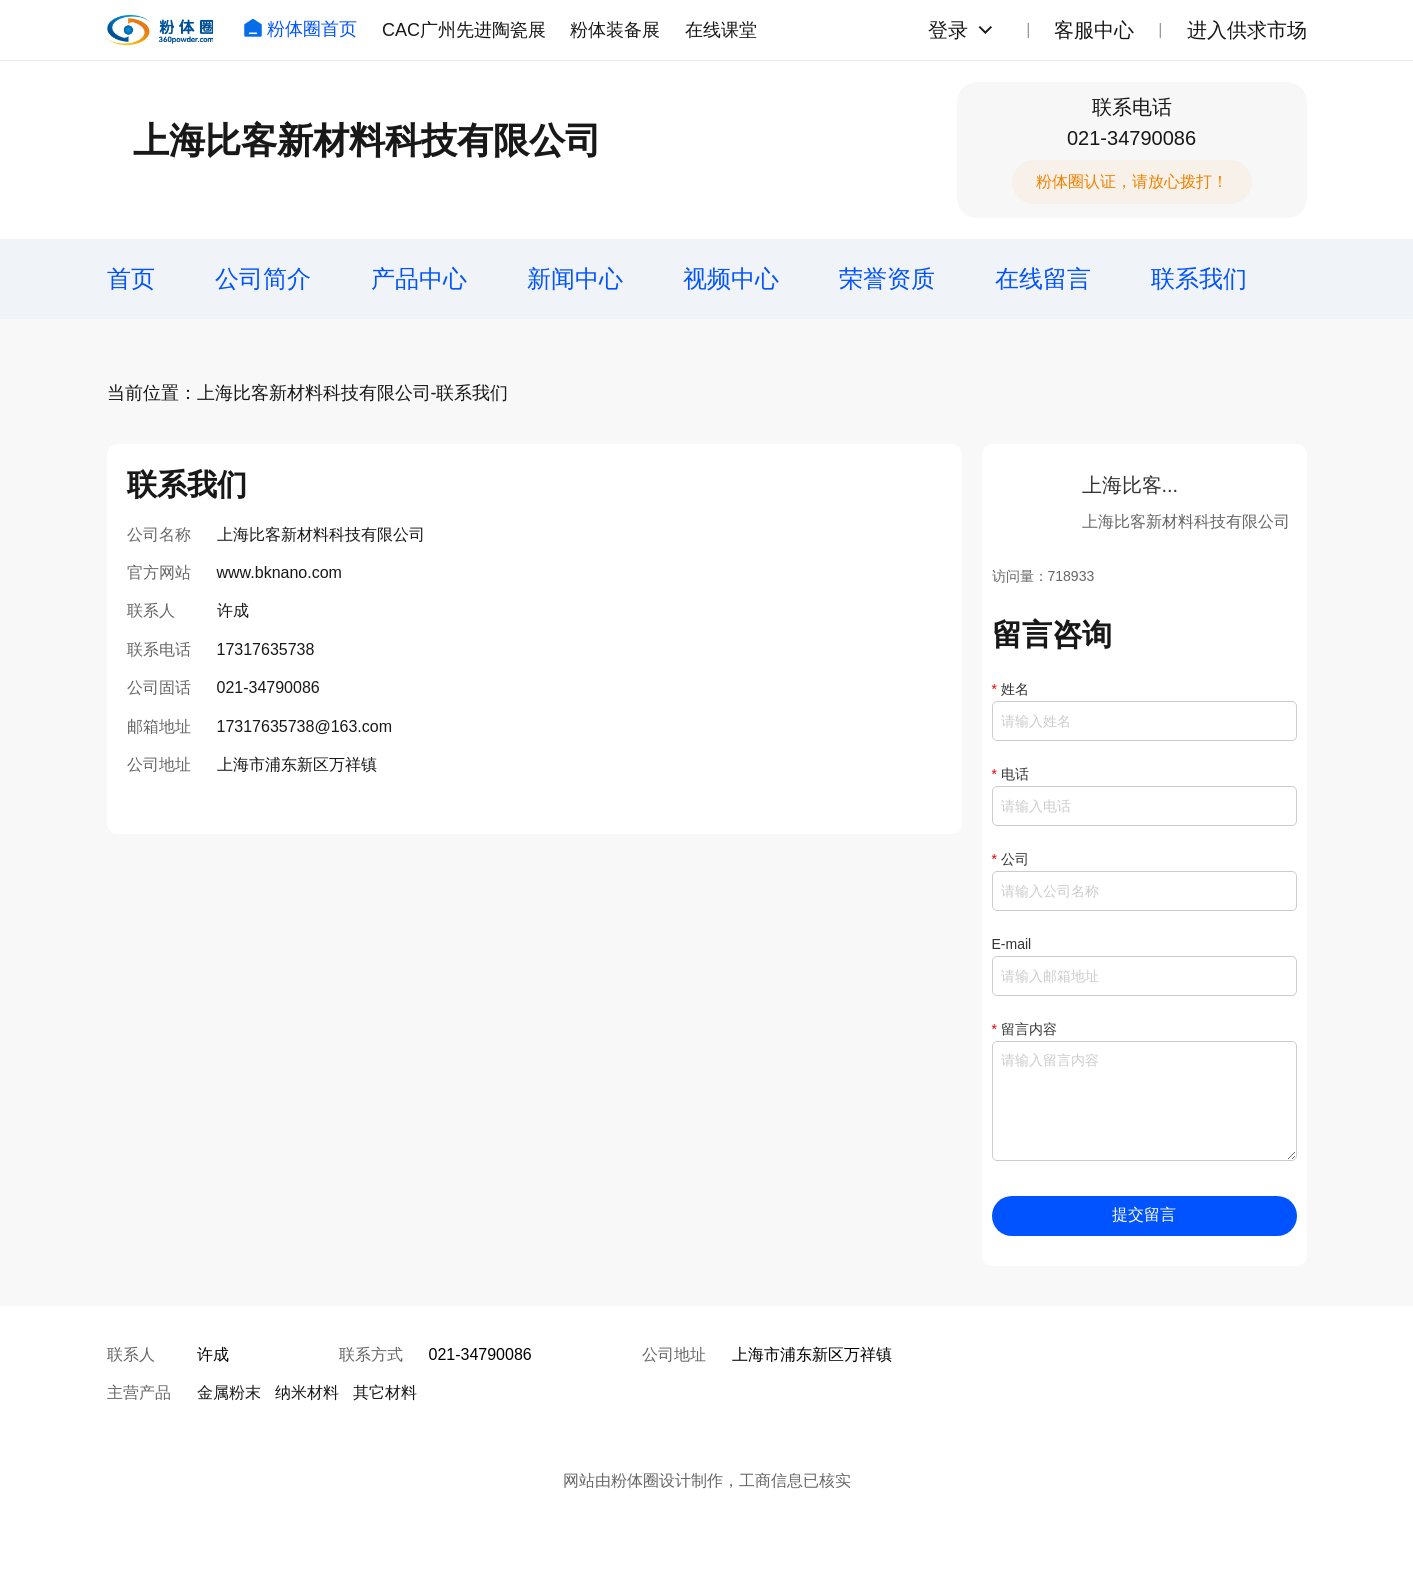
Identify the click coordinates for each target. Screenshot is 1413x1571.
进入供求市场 (1247, 30)
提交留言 (1144, 1214)
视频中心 (731, 278)
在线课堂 (721, 30)
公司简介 (263, 278)
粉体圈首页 (300, 29)
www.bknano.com (279, 572)
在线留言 (1043, 278)
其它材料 (385, 1392)
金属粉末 (229, 1392)
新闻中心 (575, 278)
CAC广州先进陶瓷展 (464, 30)
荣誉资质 (887, 278)
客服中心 (1094, 30)
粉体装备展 (615, 30)
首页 (131, 278)
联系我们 (1199, 278)
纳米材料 (307, 1392)
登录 (948, 30)
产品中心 (419, 278)
